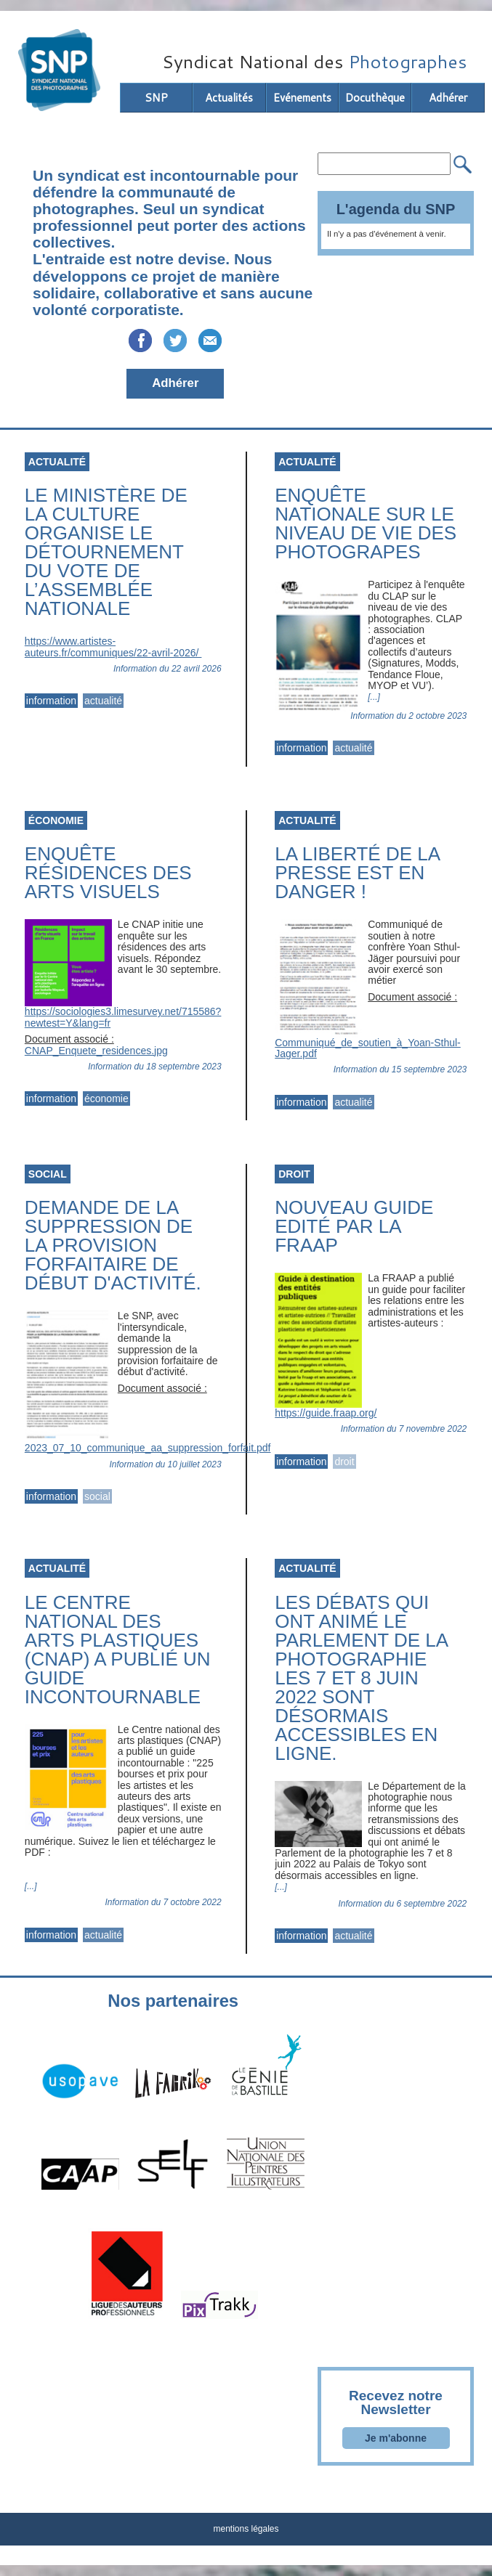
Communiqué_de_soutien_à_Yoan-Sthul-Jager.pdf (368, 1048)
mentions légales (245, 2529)
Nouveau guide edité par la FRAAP (354, 1226)
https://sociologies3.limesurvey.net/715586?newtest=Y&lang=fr (123, 1017)
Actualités (229, 97)
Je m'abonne (396, 2438)
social (97, 1496)
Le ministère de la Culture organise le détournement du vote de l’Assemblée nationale (106, 551)
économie (106, 1098)
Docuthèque (375, 97)
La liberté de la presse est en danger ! (357, 872)
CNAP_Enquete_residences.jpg (96, 1050)
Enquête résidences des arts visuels (108, 872)
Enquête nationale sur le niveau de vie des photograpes (365, 523)
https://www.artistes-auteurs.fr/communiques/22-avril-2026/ (113, 646)
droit (344, 1461)
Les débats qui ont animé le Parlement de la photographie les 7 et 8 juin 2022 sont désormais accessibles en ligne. (361, 1677)
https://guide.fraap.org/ (325, 1413)
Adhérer (448, 97)
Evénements (302, 97)
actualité (103, 700)
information (51, 700)
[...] (374, 697)
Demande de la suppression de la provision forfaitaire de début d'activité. (113, 1245)
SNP (156, 97)
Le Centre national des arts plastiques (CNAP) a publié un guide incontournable (118, 1649)
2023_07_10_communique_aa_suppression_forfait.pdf (148, 1448)
